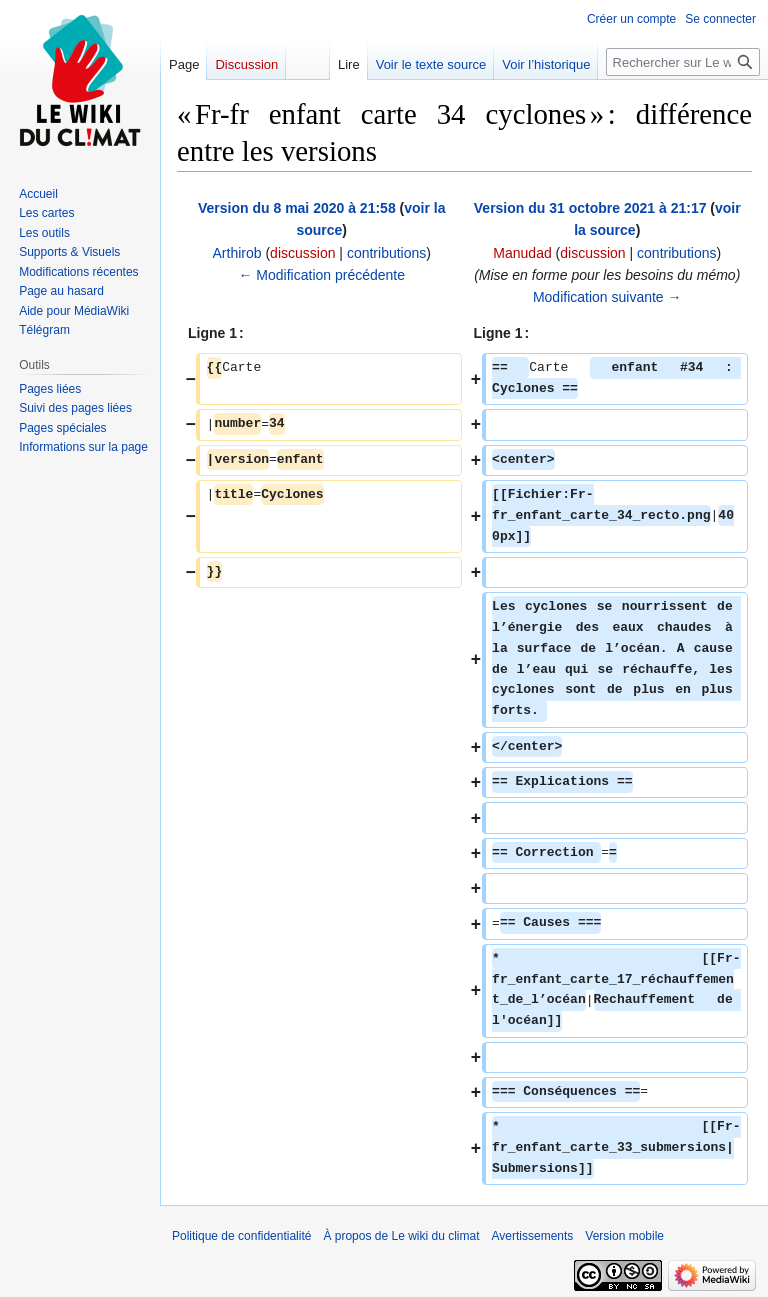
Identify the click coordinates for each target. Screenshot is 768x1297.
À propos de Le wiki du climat (401, 1236)
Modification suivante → (607, 297)
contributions (386, 253)
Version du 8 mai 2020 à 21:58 (297, 208)
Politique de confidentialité (241, 1236)
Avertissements (533, 1236)
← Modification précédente (321, 275)
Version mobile (624, 1236)
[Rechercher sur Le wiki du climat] (683, 62)
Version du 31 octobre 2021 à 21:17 (590, 208)
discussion (302, 253)
